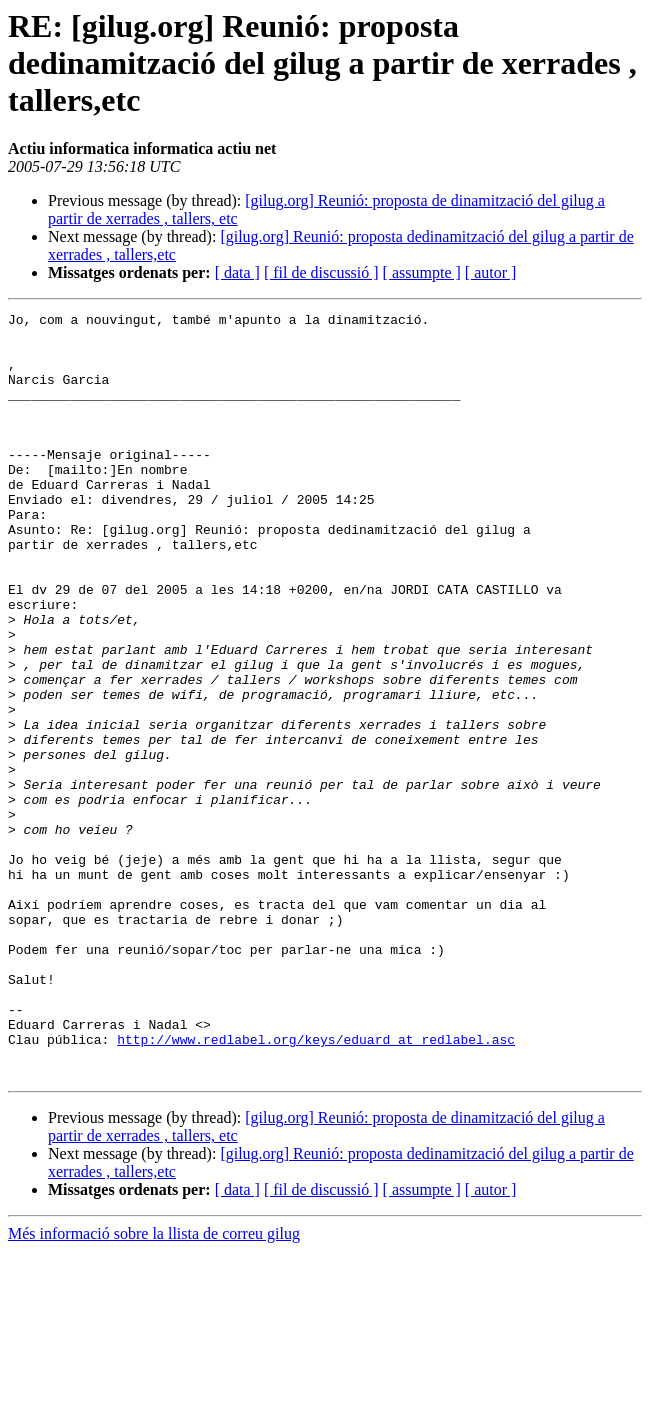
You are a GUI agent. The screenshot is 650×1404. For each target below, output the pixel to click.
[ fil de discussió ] (321, 272)
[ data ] (237, 272)
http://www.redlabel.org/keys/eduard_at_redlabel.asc (316, 1186)
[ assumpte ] (422, 272)
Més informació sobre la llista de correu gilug (154, 1386)
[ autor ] (491, 272)
